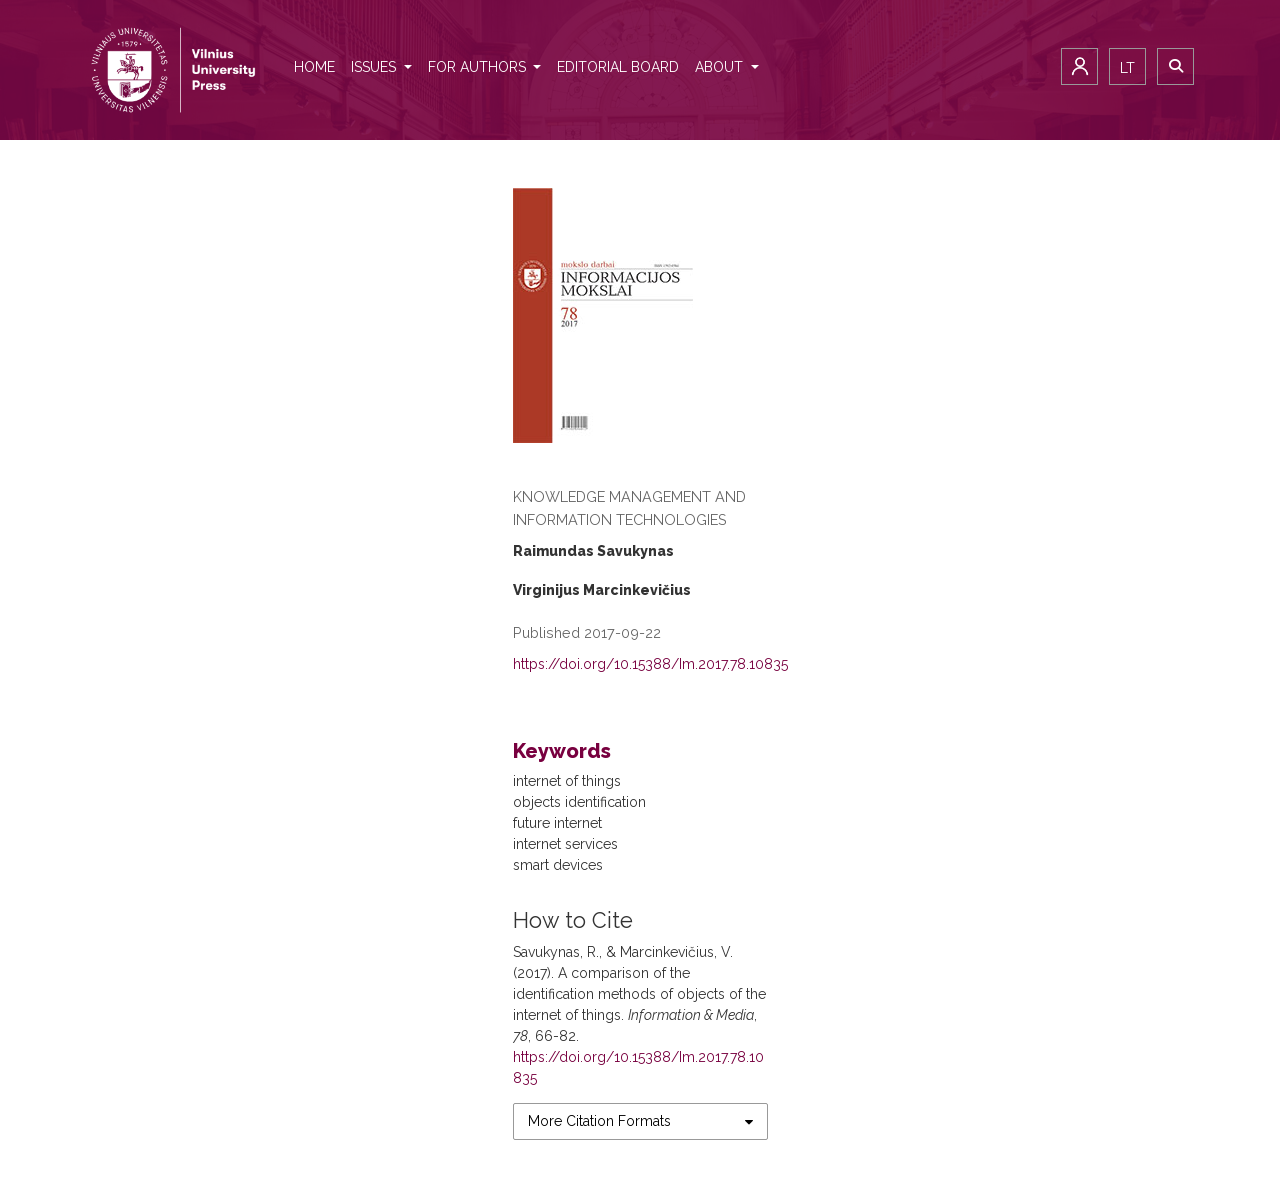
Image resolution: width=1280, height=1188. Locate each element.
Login (1079, 66)
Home (314, 67)
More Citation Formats (599, 1121)
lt (1127, 68)
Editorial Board (618, 67)
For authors (479, 67)
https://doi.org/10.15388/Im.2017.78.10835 (650, 664)
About (721, 67)
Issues (375, 67)
